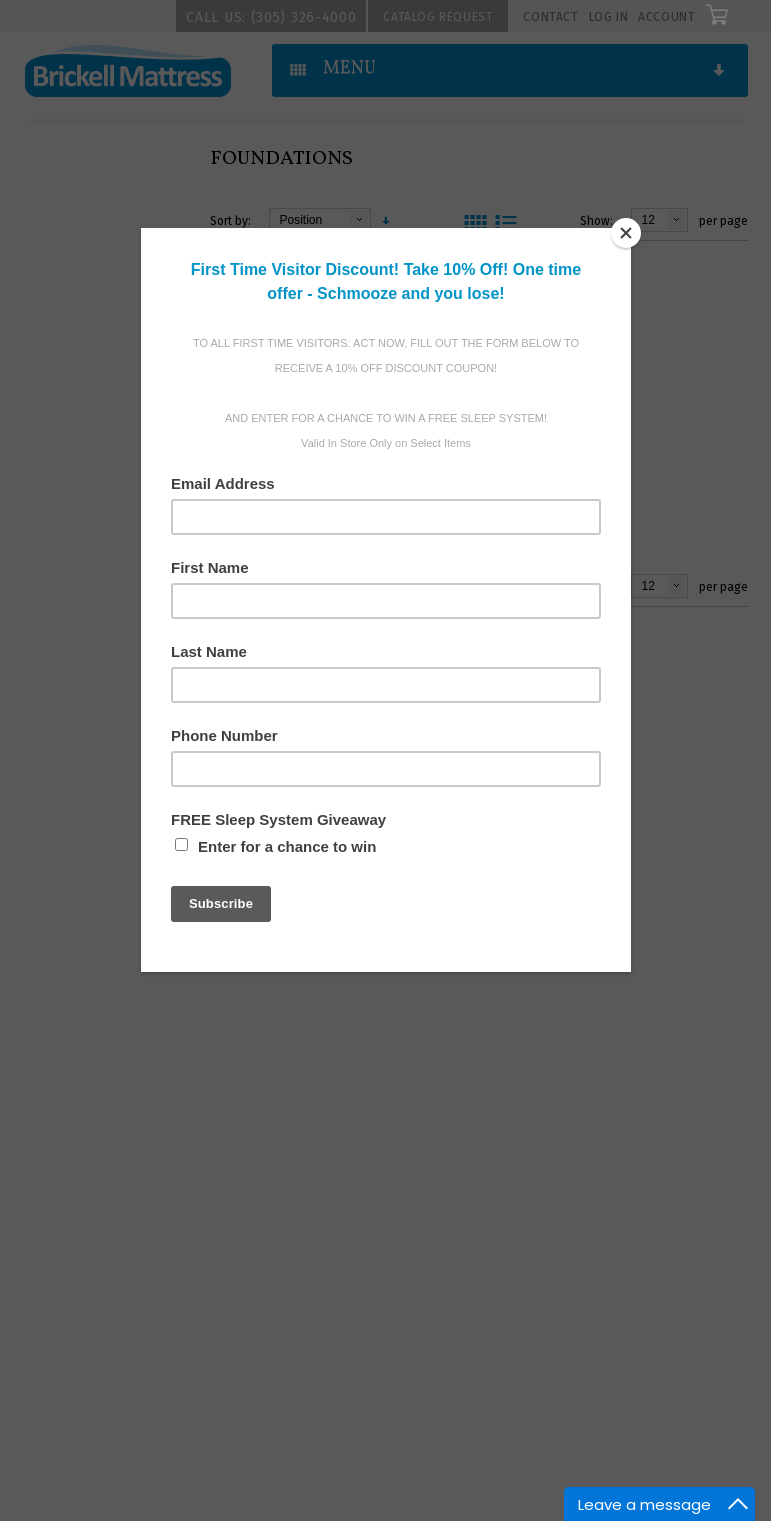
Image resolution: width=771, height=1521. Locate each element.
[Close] (626, 233)
